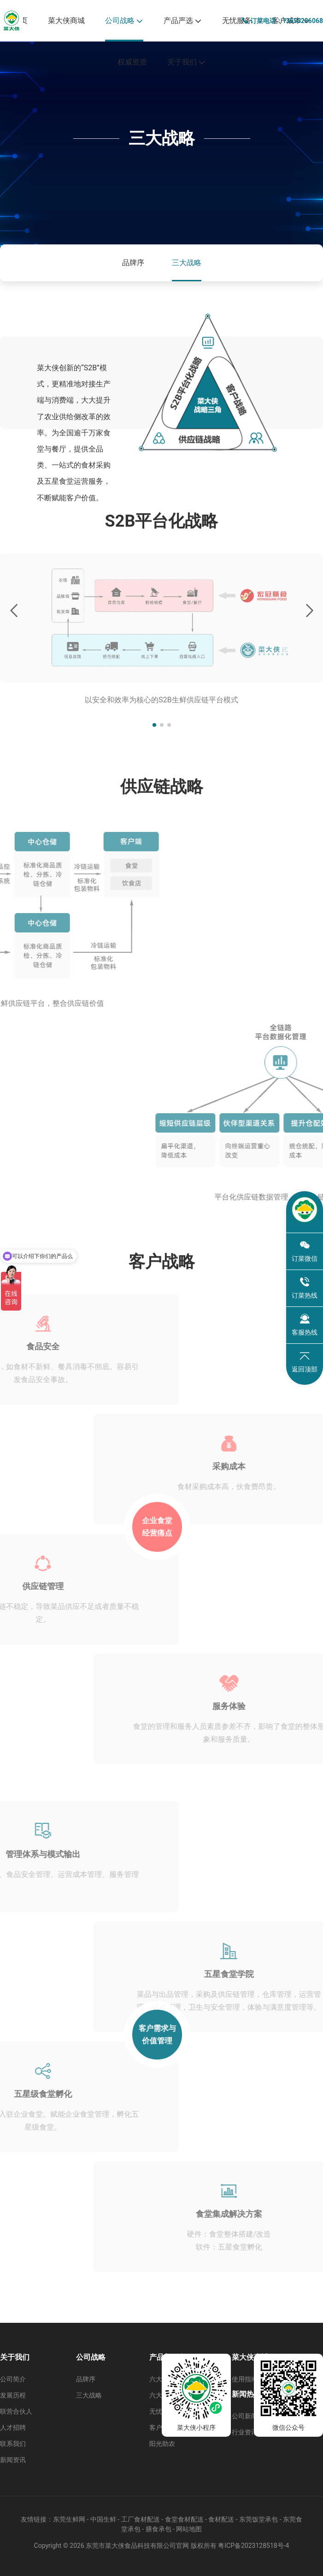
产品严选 (183, 20)
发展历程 (13, 2395)
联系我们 (13, 2443)
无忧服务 (237, 20)
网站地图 (189, 2529)
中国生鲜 (103, 2519)
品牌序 (133, 262)
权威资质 (132, 62)
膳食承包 (158, 2529)
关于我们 (186, 62)
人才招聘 (13, 2427)
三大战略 (186, 262)
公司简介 (13, 2379)
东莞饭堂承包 (258, 2519)
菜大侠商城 (66, 20)
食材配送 (221, 2519)
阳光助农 (162, 2443)
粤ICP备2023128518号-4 (253, 2545)
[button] (154, 725)
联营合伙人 (16, 2411)
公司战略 (124, 20)
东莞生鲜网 (69, 2519)
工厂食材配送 (140, 2519)
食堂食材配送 (184, 2519)
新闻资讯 (13, 2459)
